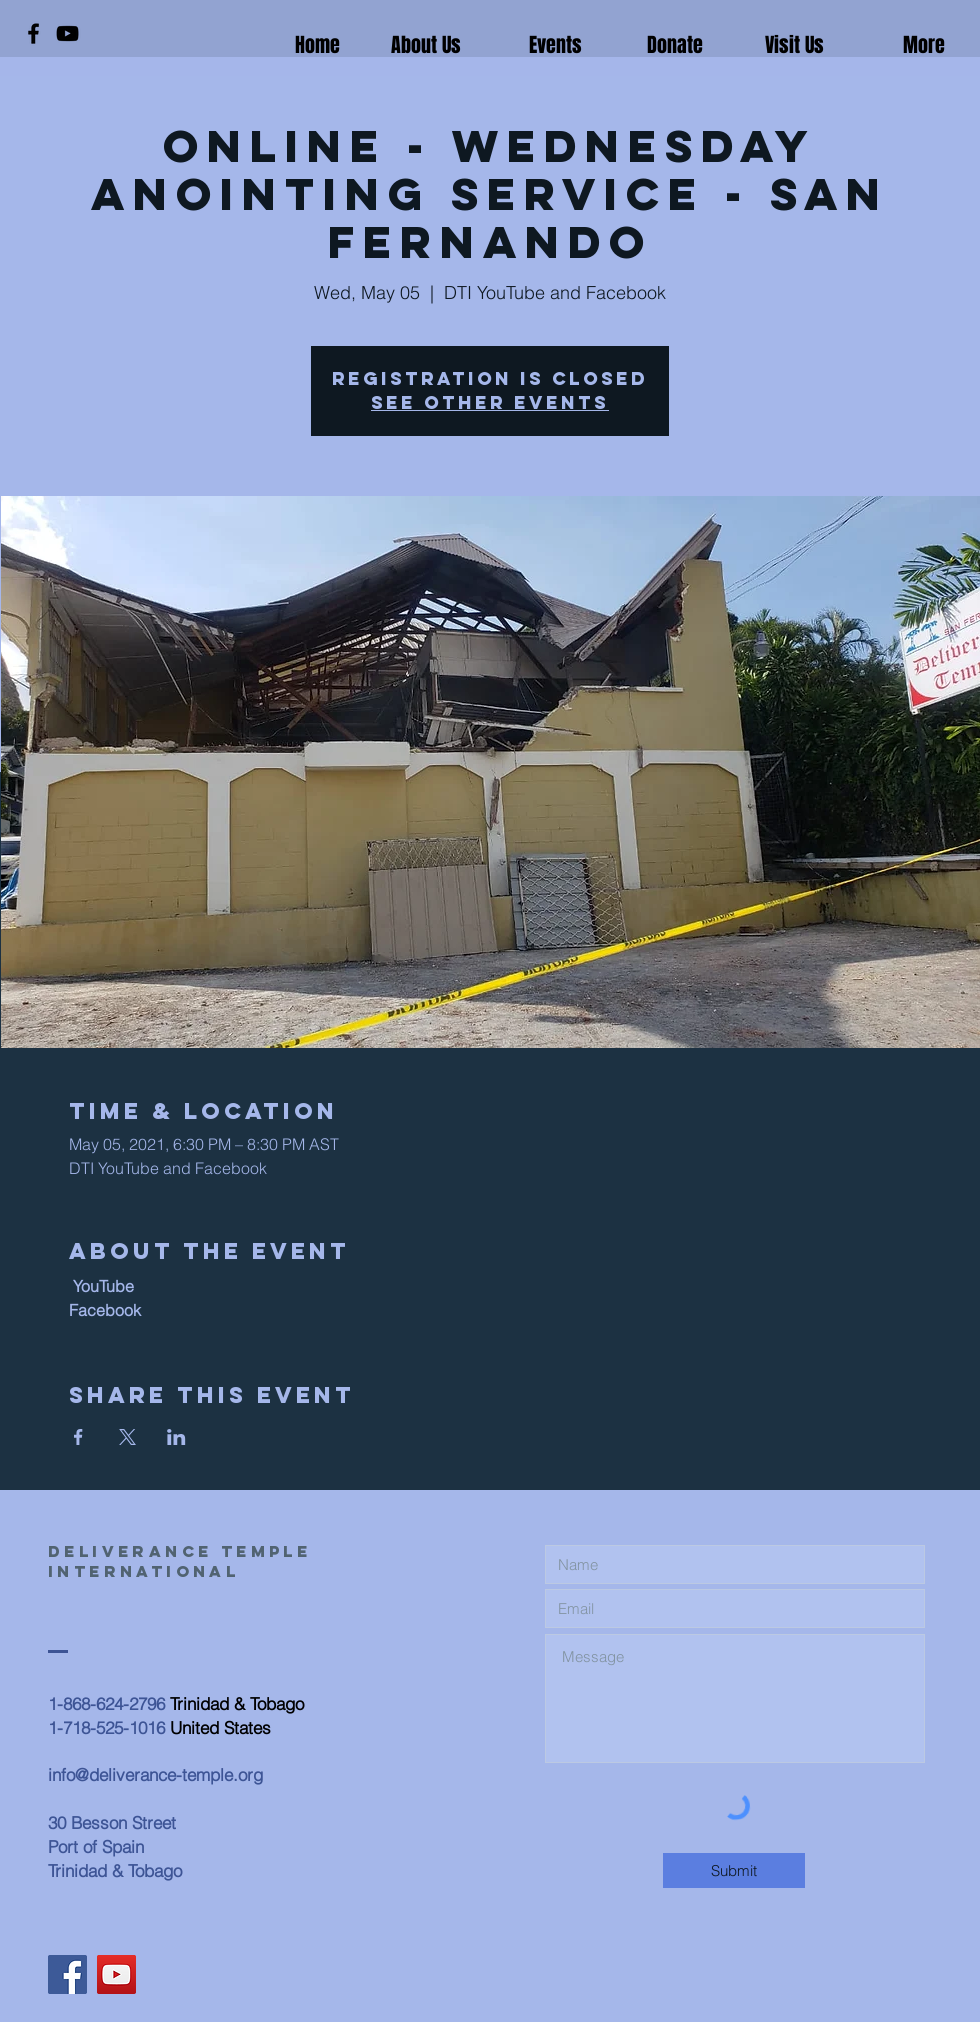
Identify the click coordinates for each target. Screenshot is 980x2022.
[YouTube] (67, 33)
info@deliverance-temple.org (155, 1774)
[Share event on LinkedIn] (176, 1437)
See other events (490, 402)
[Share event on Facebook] (78, 1437)
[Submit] (734, 1870)
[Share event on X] (127, 1437)
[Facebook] (33, 33)
